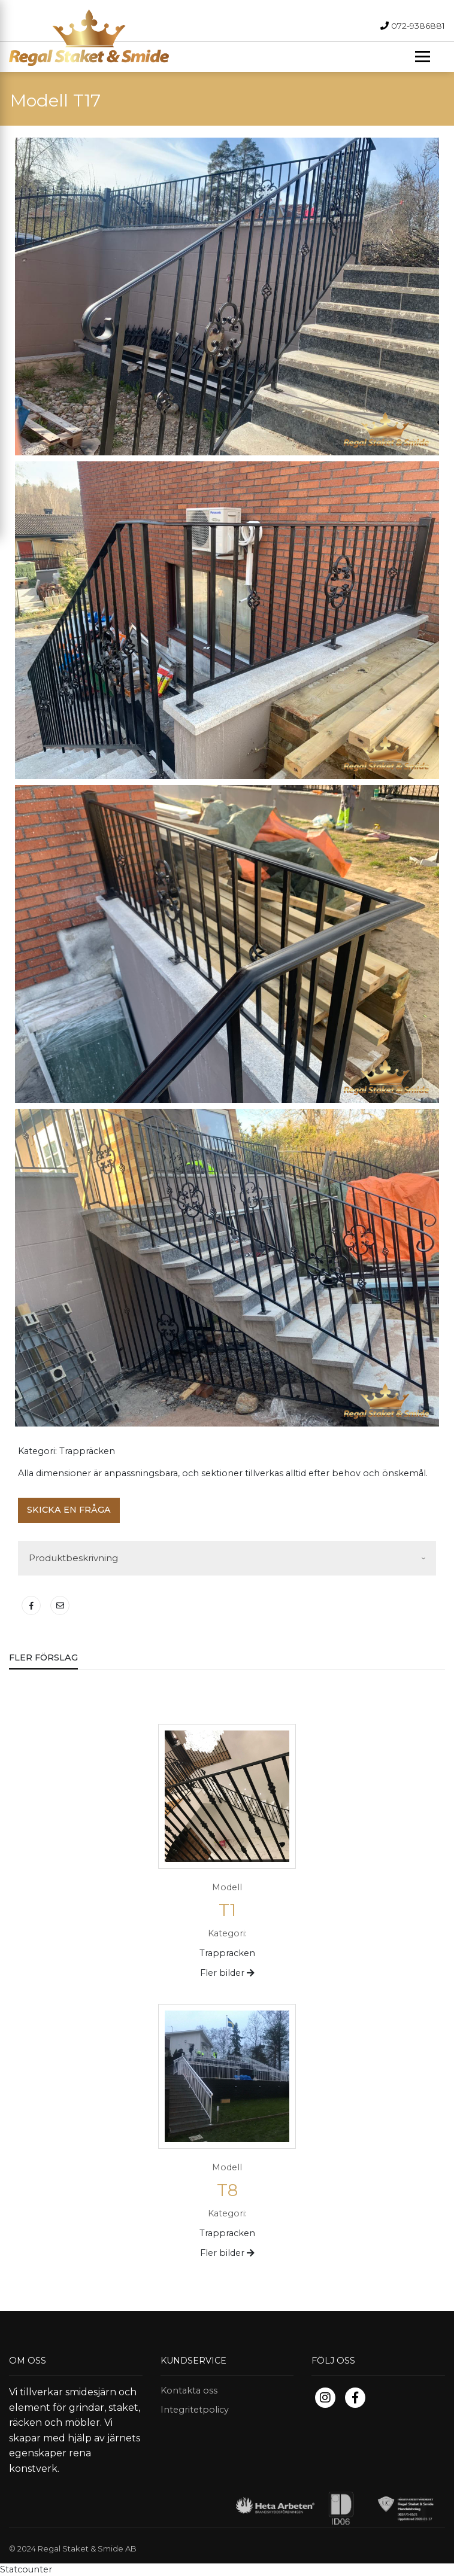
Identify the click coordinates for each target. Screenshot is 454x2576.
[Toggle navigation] (422, 56)
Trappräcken (87, 1451)
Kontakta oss (189, 2390)
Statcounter (26, 2569)
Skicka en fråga (69, 1509)
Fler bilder (227, 1972)
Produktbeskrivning (73, 1558)
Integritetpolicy (195, 2409)
